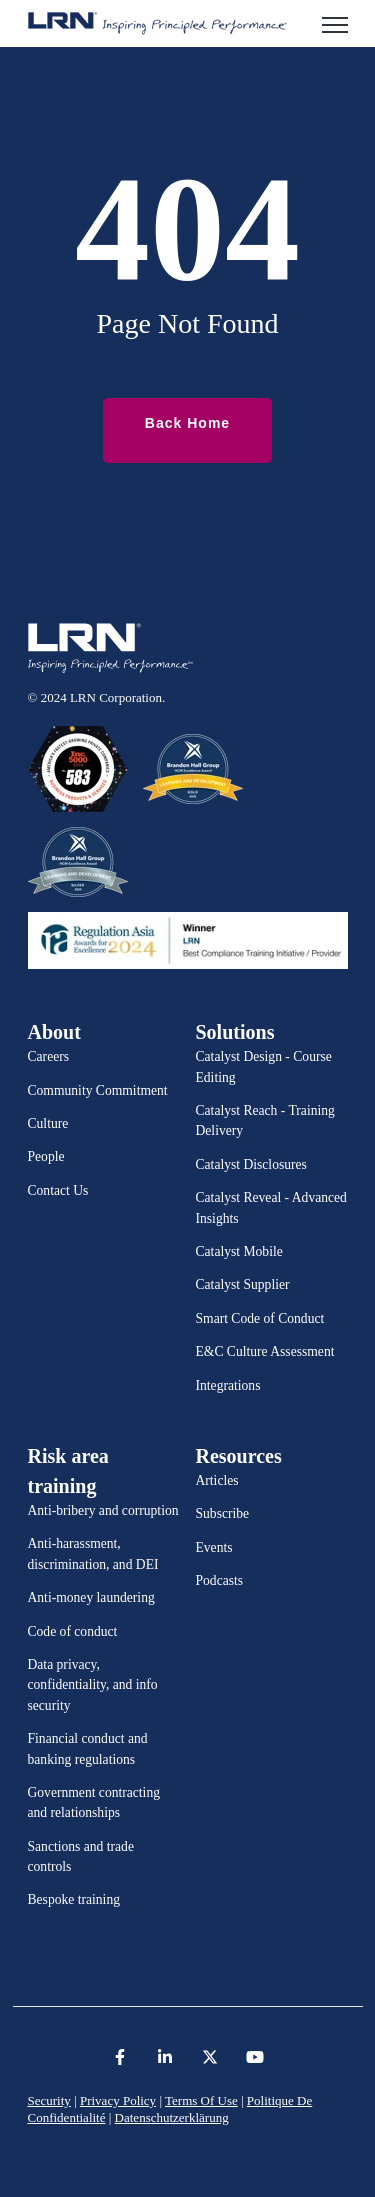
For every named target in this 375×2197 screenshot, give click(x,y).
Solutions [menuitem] (235, 1032)
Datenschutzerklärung (172, 2117)
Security (49, 2100)
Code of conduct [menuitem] (73, 1631)
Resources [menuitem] (239, 1456)
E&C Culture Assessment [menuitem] (265, 1351)
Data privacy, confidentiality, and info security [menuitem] (93, 1685)
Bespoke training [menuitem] (74, 1899)
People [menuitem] (46, 1156)
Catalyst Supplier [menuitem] (243, 1284)
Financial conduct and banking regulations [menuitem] (88, 1748)
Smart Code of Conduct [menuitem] (260, 1318)
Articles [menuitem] (217, 1480)
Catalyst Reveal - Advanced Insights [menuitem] (271, 1207)
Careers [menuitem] (49, 1056)
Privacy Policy (118, 2100)
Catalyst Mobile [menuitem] (239, 1251)
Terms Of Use (201, 2100)
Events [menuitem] (214, 1547)
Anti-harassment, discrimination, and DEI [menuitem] (93, 1553)
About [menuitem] (54, 1032)
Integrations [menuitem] (228, 1385)
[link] (157, 22)
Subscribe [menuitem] (223, 1513)
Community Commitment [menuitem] (98, 1090)
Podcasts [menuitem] (220, 1580)
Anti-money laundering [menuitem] (91, 1597)
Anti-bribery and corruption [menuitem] (103, 1510)
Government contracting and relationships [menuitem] (94, 1802)
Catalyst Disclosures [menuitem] (251, 1164)
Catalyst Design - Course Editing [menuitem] (264, 1066)
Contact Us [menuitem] (58, 1190)
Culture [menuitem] (48, 1123)
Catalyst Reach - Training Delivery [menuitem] (265, 1120)
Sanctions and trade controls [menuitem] (81, 1856)
